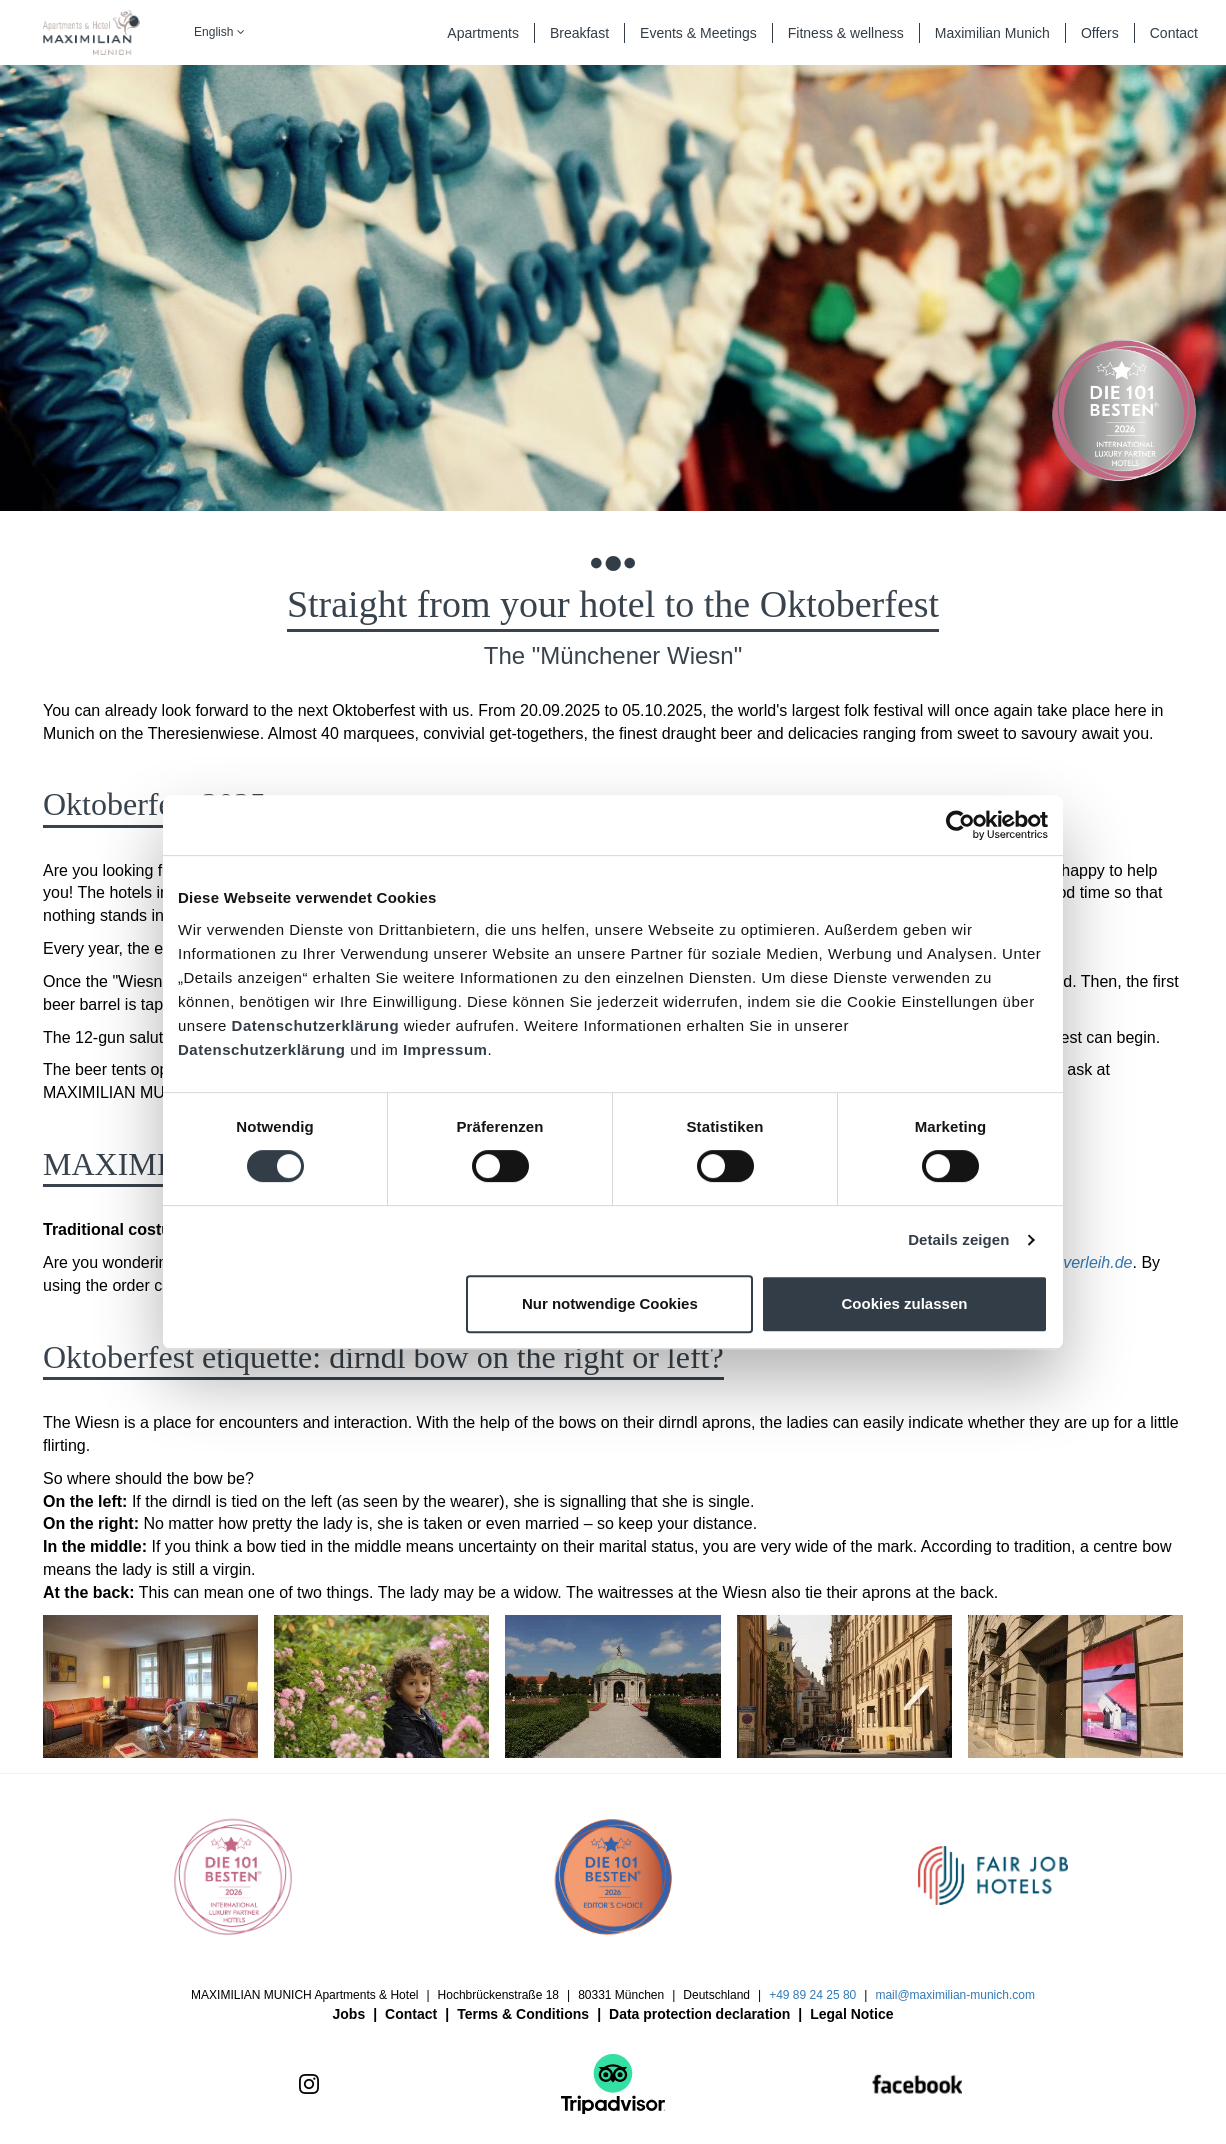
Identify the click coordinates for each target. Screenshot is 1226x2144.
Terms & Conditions (523, 2014)
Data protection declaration (699, 2014)
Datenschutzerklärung (316, 1025)
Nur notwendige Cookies (610, 1303)
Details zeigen (958, 1239)
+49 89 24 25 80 (812, 1995)
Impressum (445, 1049)
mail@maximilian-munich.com (955, 1995)
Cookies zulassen (905, 1303)
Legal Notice (851, 2014)
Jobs (349, 2014)
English (219, 32)
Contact (411, 2014)
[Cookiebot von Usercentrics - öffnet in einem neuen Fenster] (960, 825)
